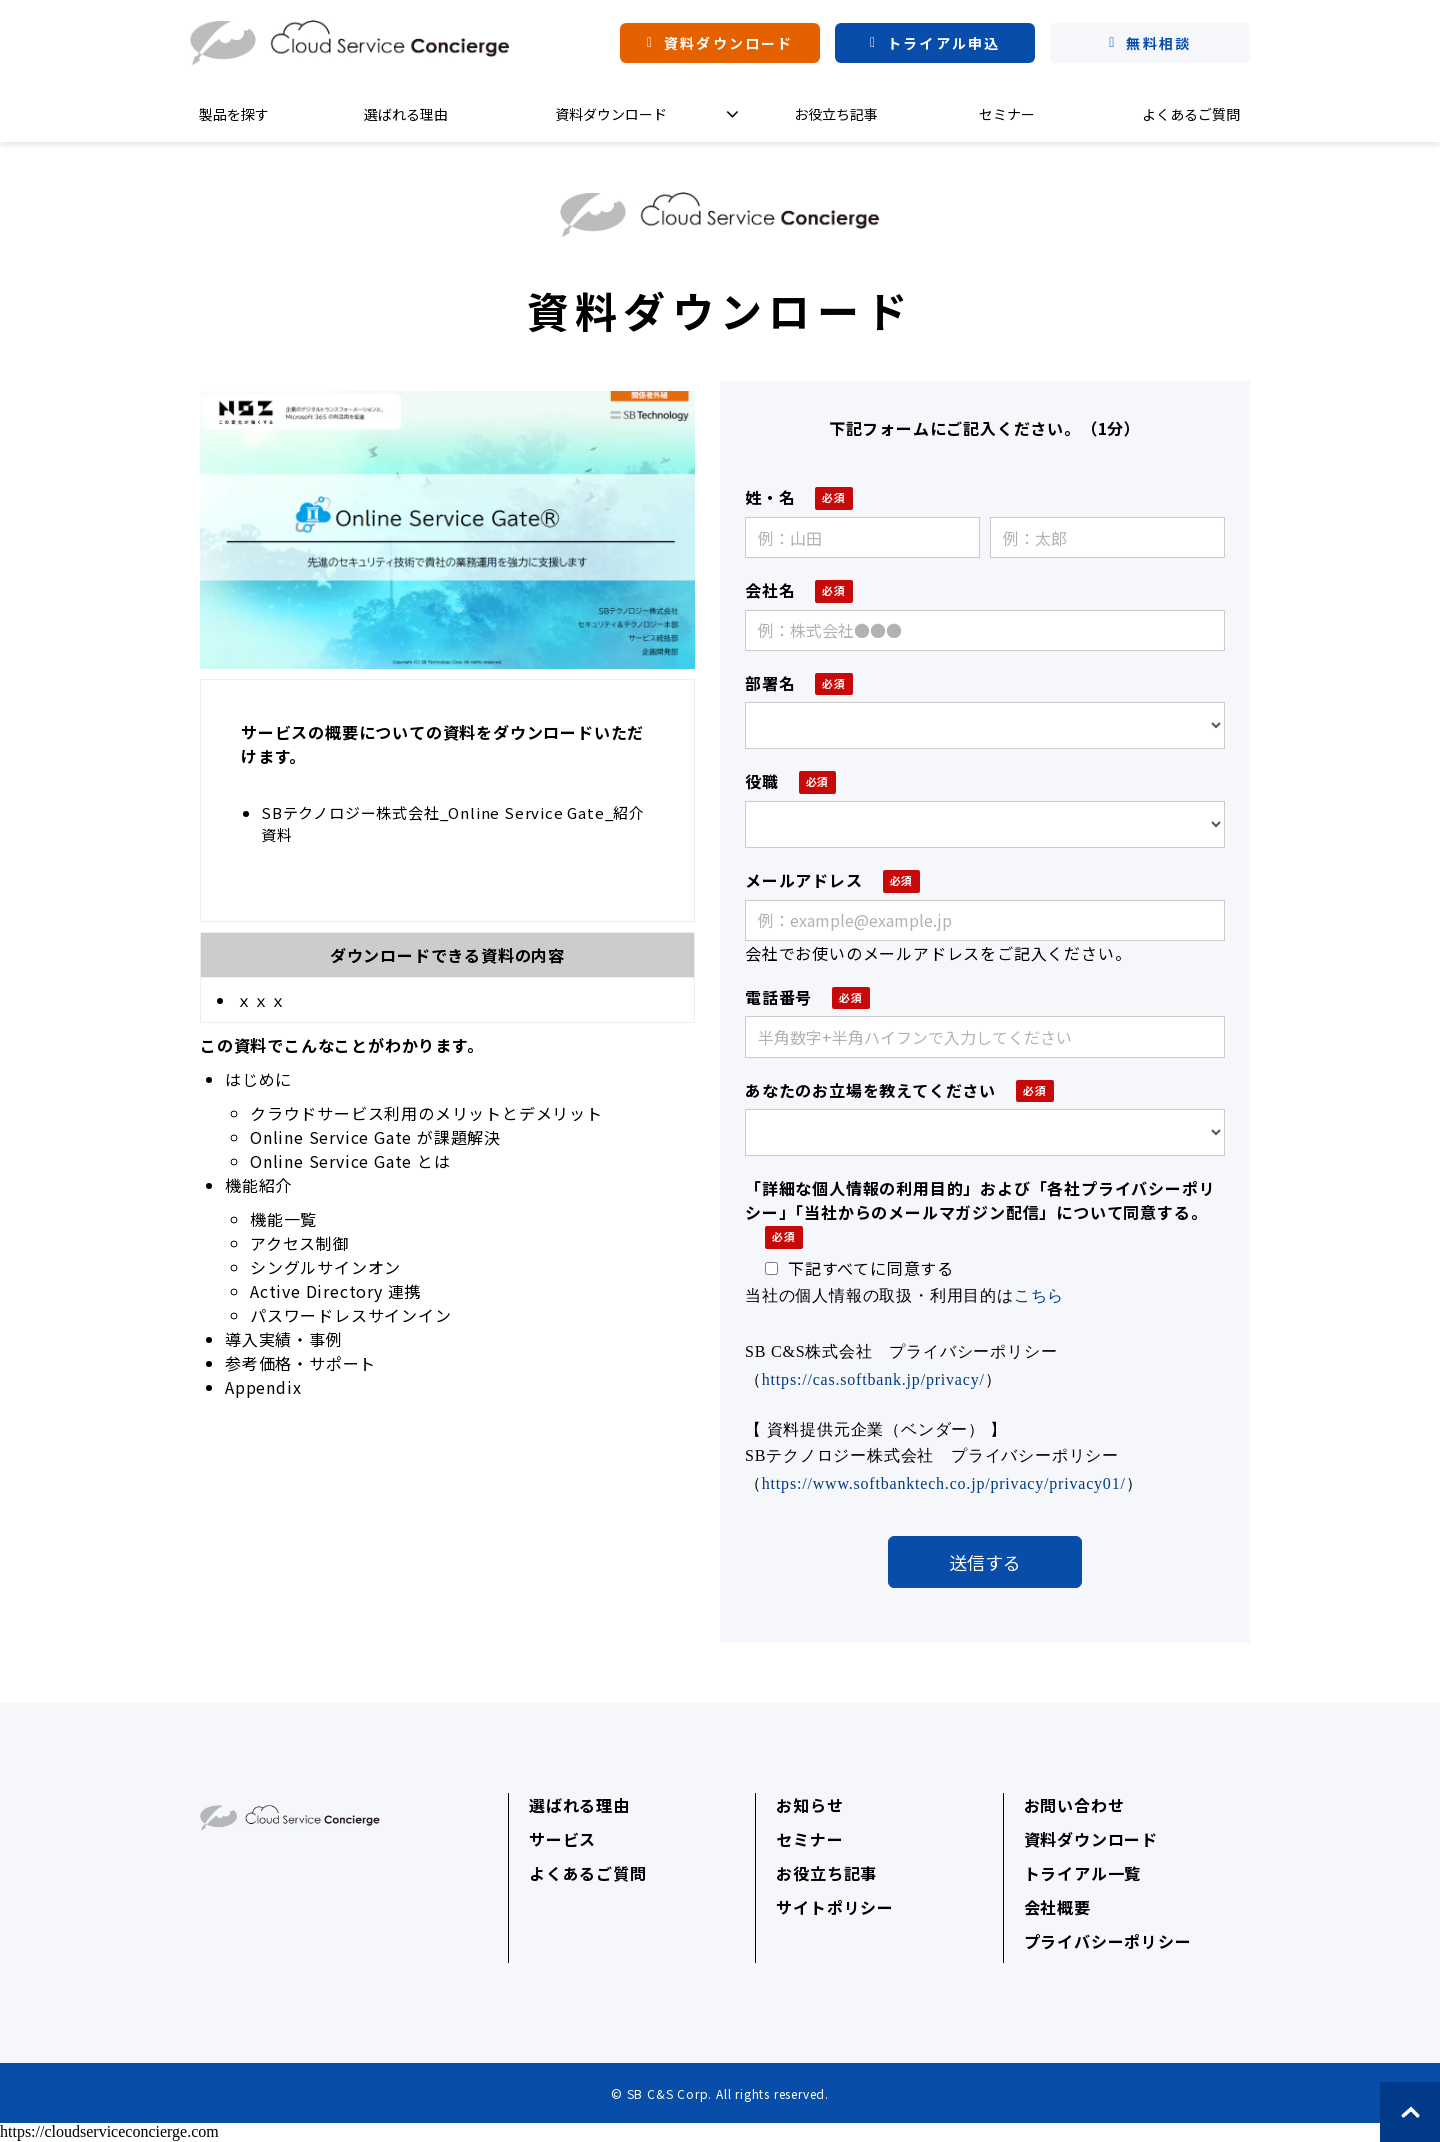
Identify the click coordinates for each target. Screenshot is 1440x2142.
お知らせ (809, 1805)
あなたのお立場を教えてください (870, 1090)
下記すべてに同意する (859, 1268)
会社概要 (1057, 1907)
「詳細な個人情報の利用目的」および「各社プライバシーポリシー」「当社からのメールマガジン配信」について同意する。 (980, 1200)
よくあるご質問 (1191, 114)
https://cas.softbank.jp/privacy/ (873, 1379)
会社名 (770, 590)
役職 (762, 781)
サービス (562, 1839)
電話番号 (778, 997)
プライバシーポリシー (1108, 1941)
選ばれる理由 (406, 114)
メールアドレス (804, 880)
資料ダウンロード (728, 43)
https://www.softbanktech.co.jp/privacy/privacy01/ (944, 1483)
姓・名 (770, 497)
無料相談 (1158, 43)
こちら (1039, 1295)
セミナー (1007, 114)
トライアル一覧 (1083, 1873)
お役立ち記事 (836, 114)
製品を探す (234, 114)
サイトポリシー (835, 1907)
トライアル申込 (943, 43)
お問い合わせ (1074, 1805)
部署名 (770, 683)
